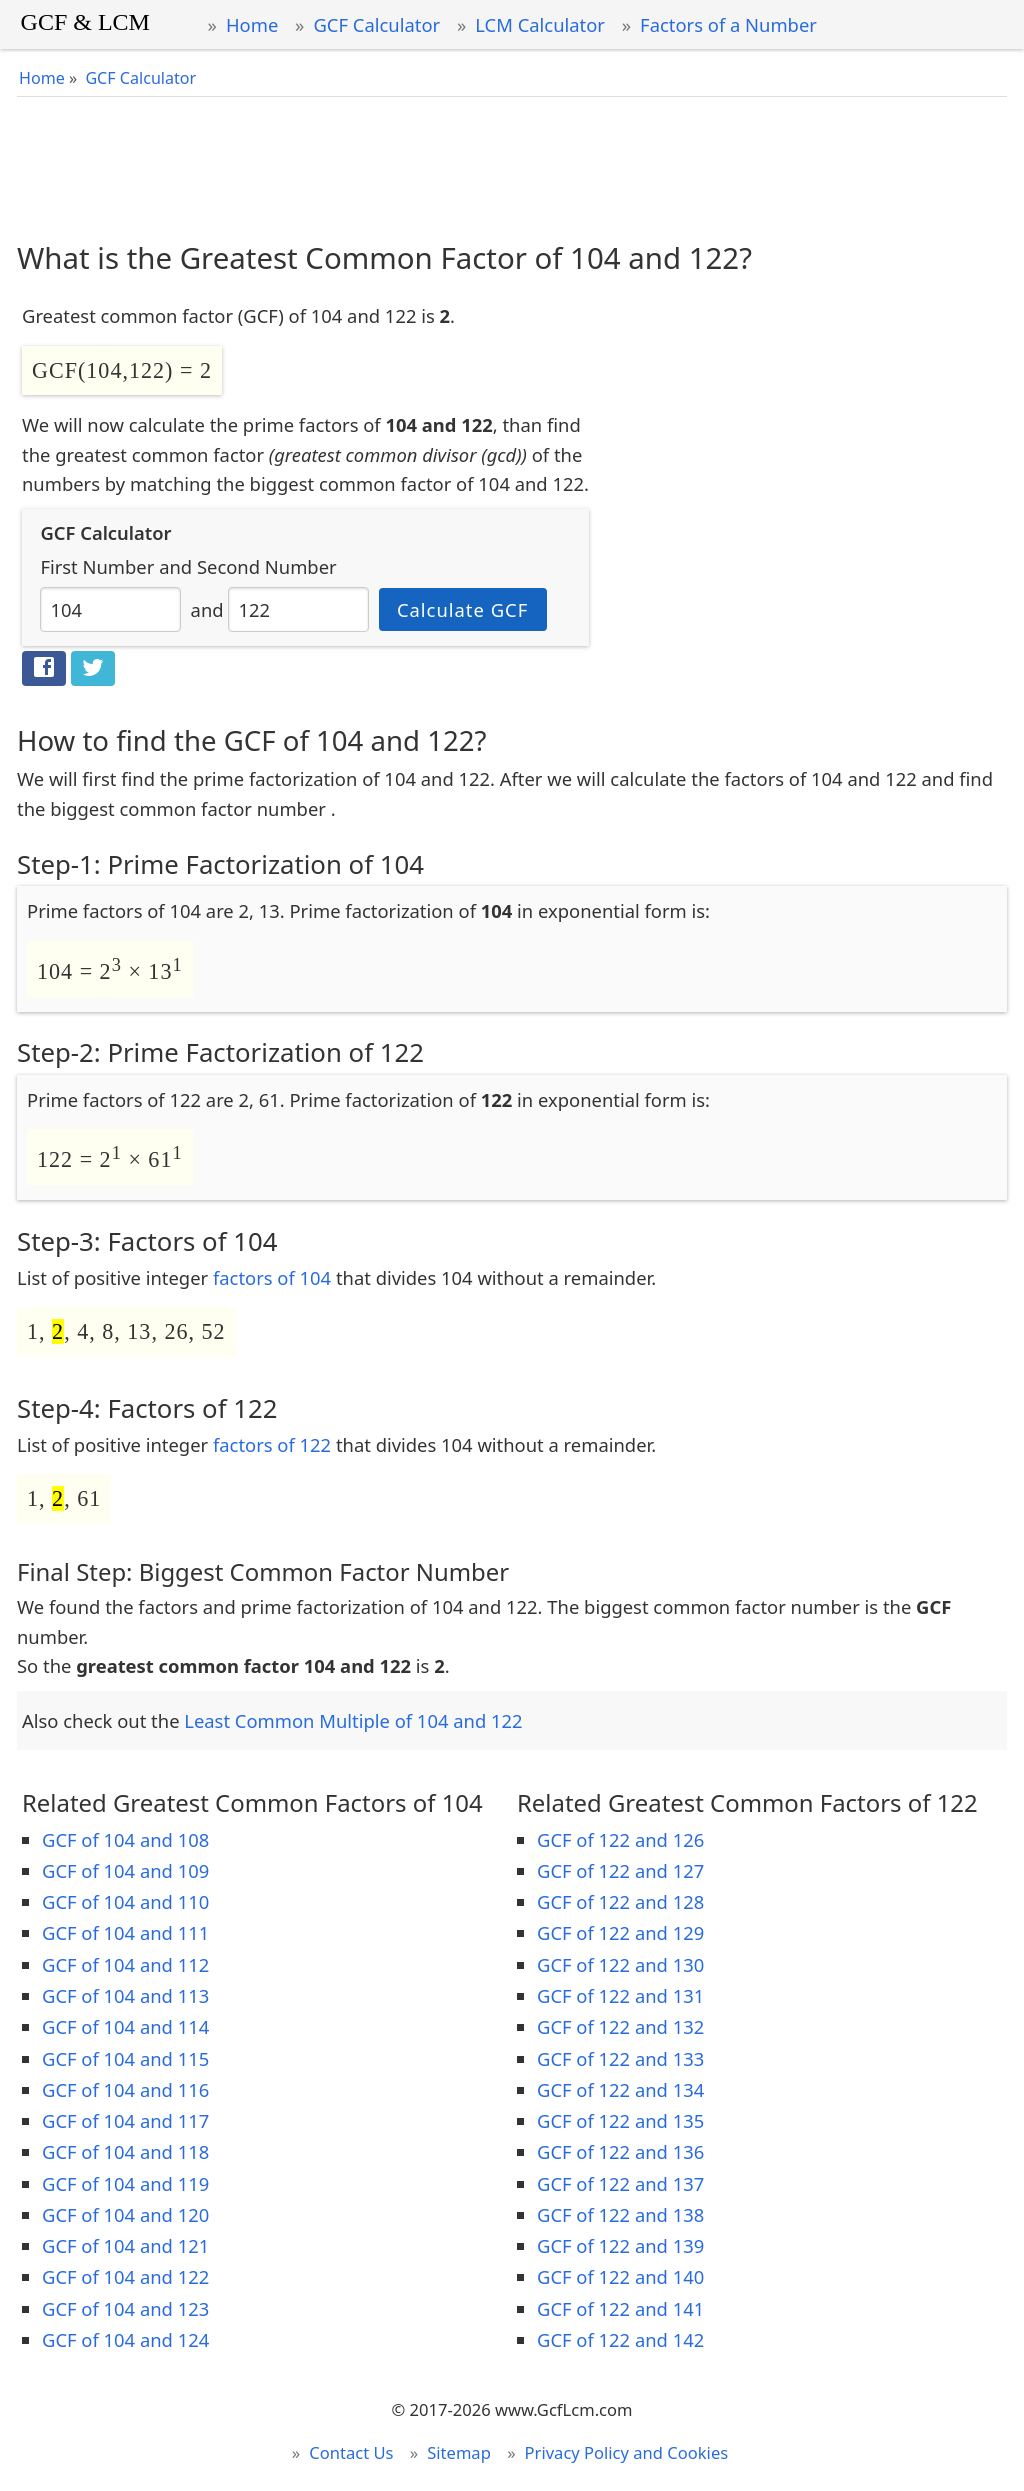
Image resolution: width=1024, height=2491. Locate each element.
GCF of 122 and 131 (620, 1995)
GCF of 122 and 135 (620, 2120)
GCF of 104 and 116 (125, 2089)
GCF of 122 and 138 (620, 2214)
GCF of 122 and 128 (620, 1901)
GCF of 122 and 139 (620, 2245)
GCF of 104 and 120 (125, 2214)
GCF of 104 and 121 (125, 2245)
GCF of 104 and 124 (125, 2339)
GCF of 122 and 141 (620, 2308)
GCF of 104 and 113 (125, 1995)
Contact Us (351, 2452)
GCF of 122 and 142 (620, 2339)
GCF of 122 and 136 (620, 2151)
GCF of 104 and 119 (125, 2183)
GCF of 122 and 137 (620, 2183)
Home (252, 24)
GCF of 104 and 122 (125, 2276)
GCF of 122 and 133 (620, 2058)
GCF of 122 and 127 (620, 1870)
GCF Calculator (376, 24)
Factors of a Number (728, 24)
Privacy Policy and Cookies (627, 2452)
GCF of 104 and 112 (125, 1964)
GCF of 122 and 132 (620, 2026)
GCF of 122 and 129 (620, 1932)
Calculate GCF (462, 609)
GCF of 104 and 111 (125, 1932)
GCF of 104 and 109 (125, 1870)
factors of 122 (272, 1444)
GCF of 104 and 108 (125, 1839)
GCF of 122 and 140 (620, 2276)
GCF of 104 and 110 (125, 1901)
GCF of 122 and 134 (620, 2089)
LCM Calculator (540, 24)
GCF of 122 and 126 (620, 1839)
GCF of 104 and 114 (125, 2026)
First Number (97, 566)
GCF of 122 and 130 (620, 1964)
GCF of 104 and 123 (125, 2308)
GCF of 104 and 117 (125, 2120)
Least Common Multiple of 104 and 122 (353, 1720)
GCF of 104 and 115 (125, 2058)
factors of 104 (272, 1277)
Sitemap (459, 2452)
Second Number (267, 566)
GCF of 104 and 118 (125, 2151)
